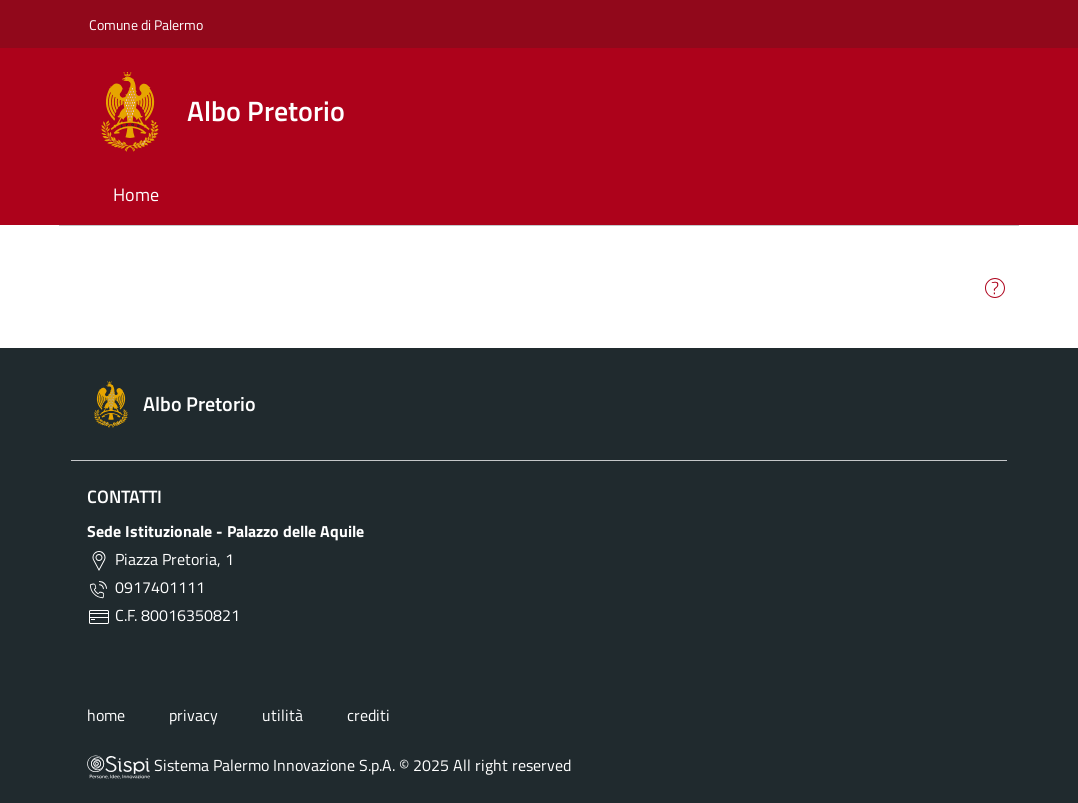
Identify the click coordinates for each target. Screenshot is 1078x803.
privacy (193, 715)
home (106, 715)
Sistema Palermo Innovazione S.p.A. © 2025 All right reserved (329, 765)
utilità (282, 715)
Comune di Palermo (146, 24)
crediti (368, 715)
